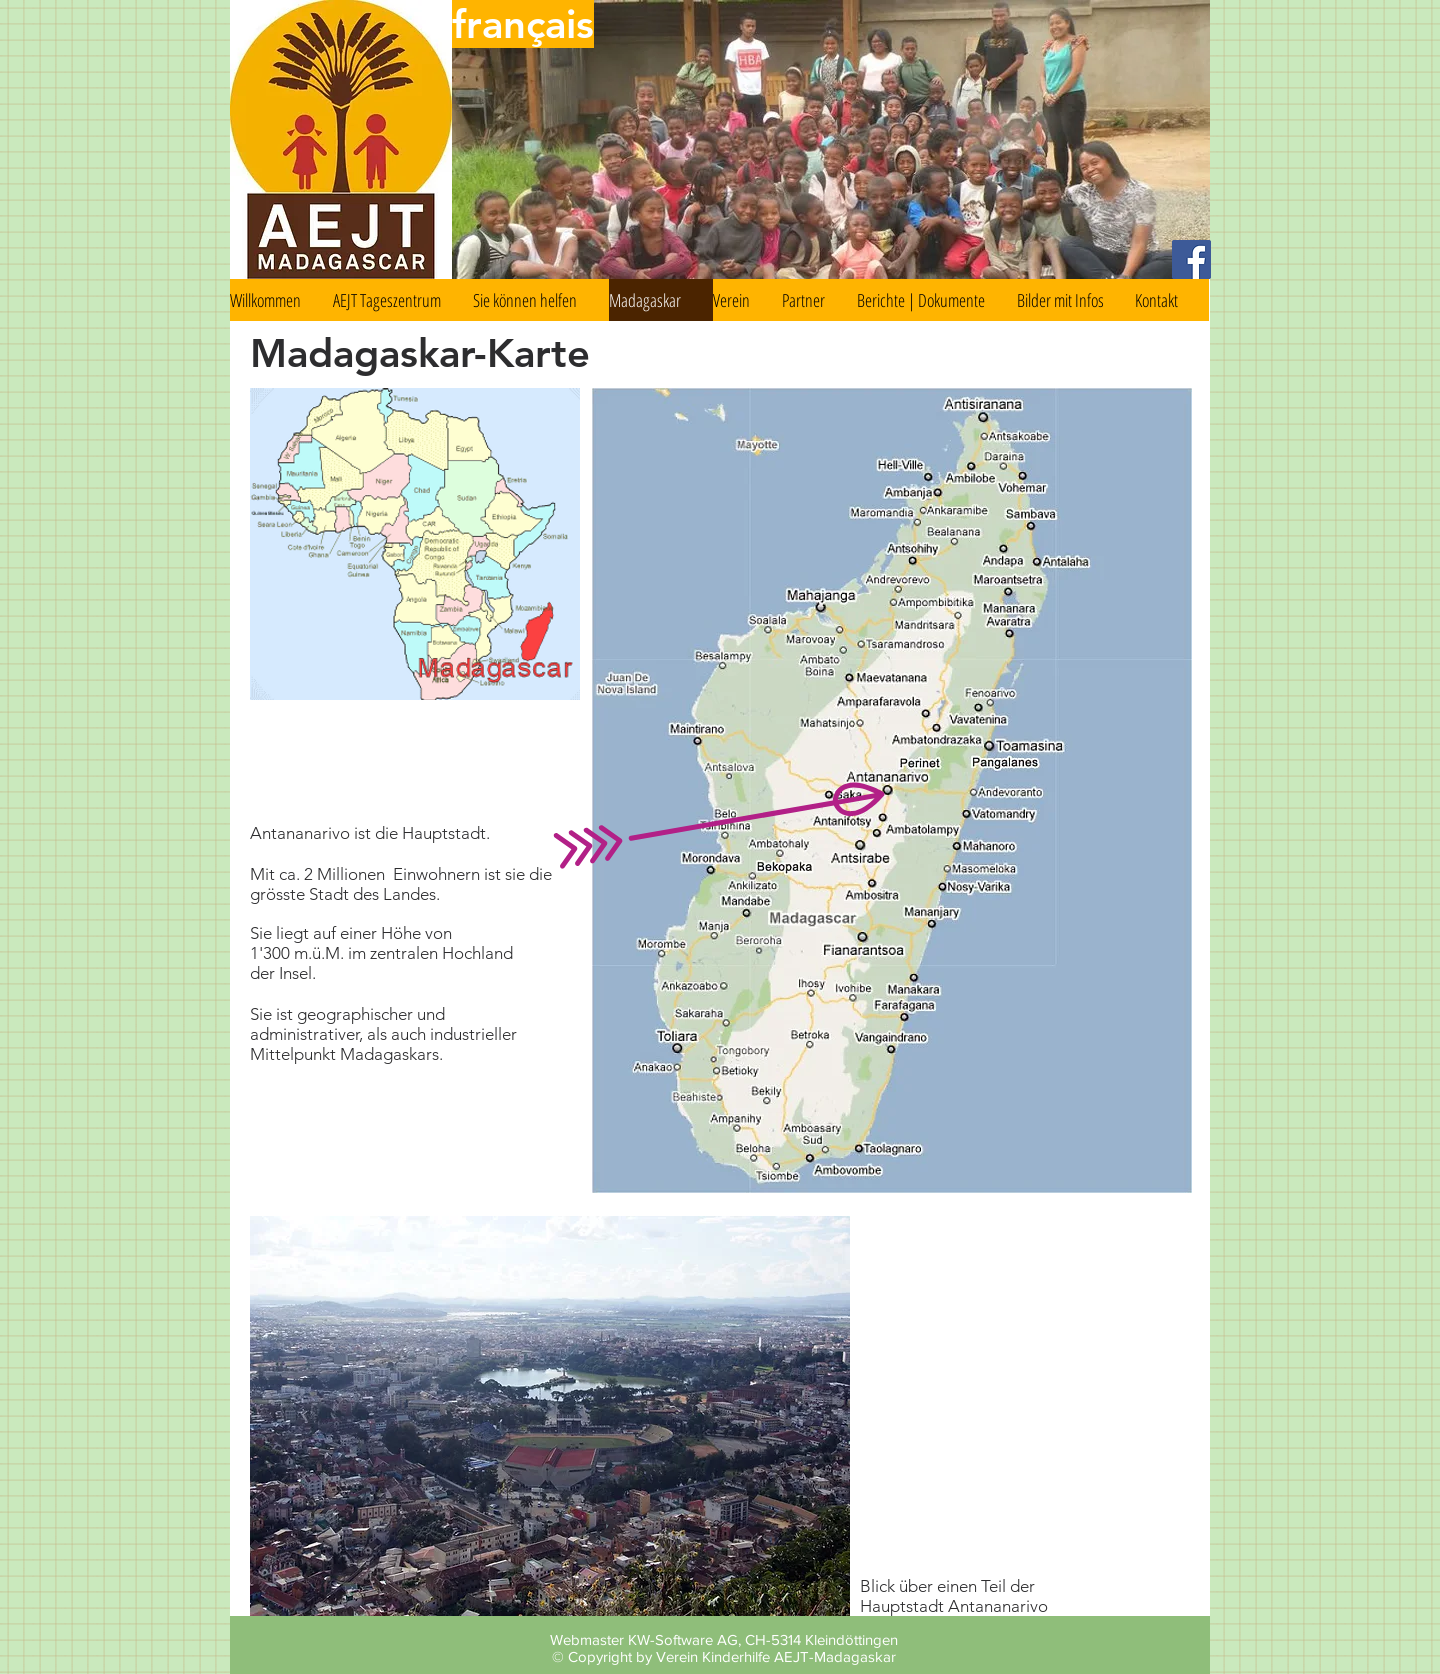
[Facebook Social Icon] (1191, 259)
